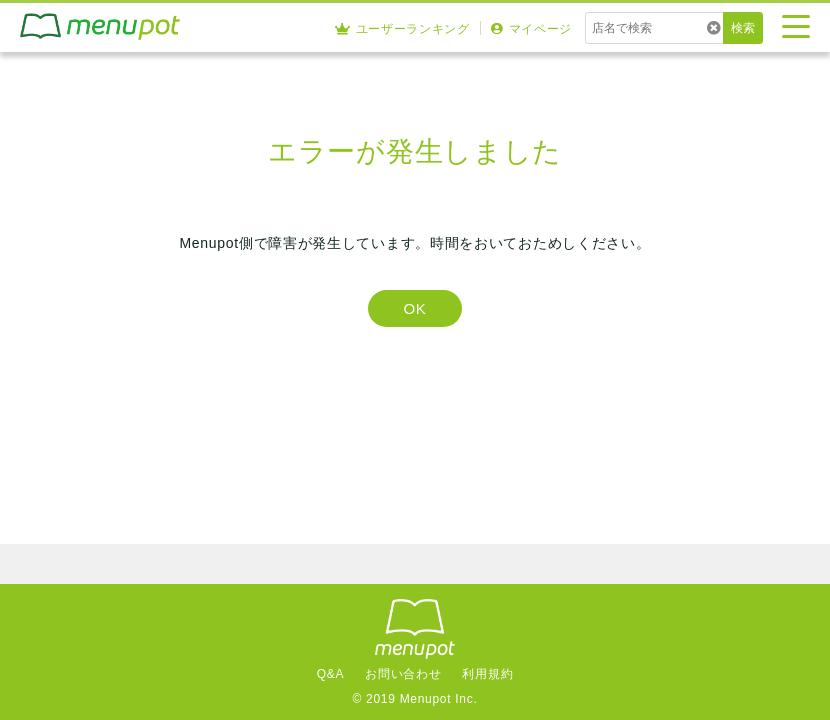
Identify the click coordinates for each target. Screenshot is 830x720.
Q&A (330, 674)
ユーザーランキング (402, 29)
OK (414, 308)
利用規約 (487, 674)
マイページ (531, 29)
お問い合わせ (403, 674)
